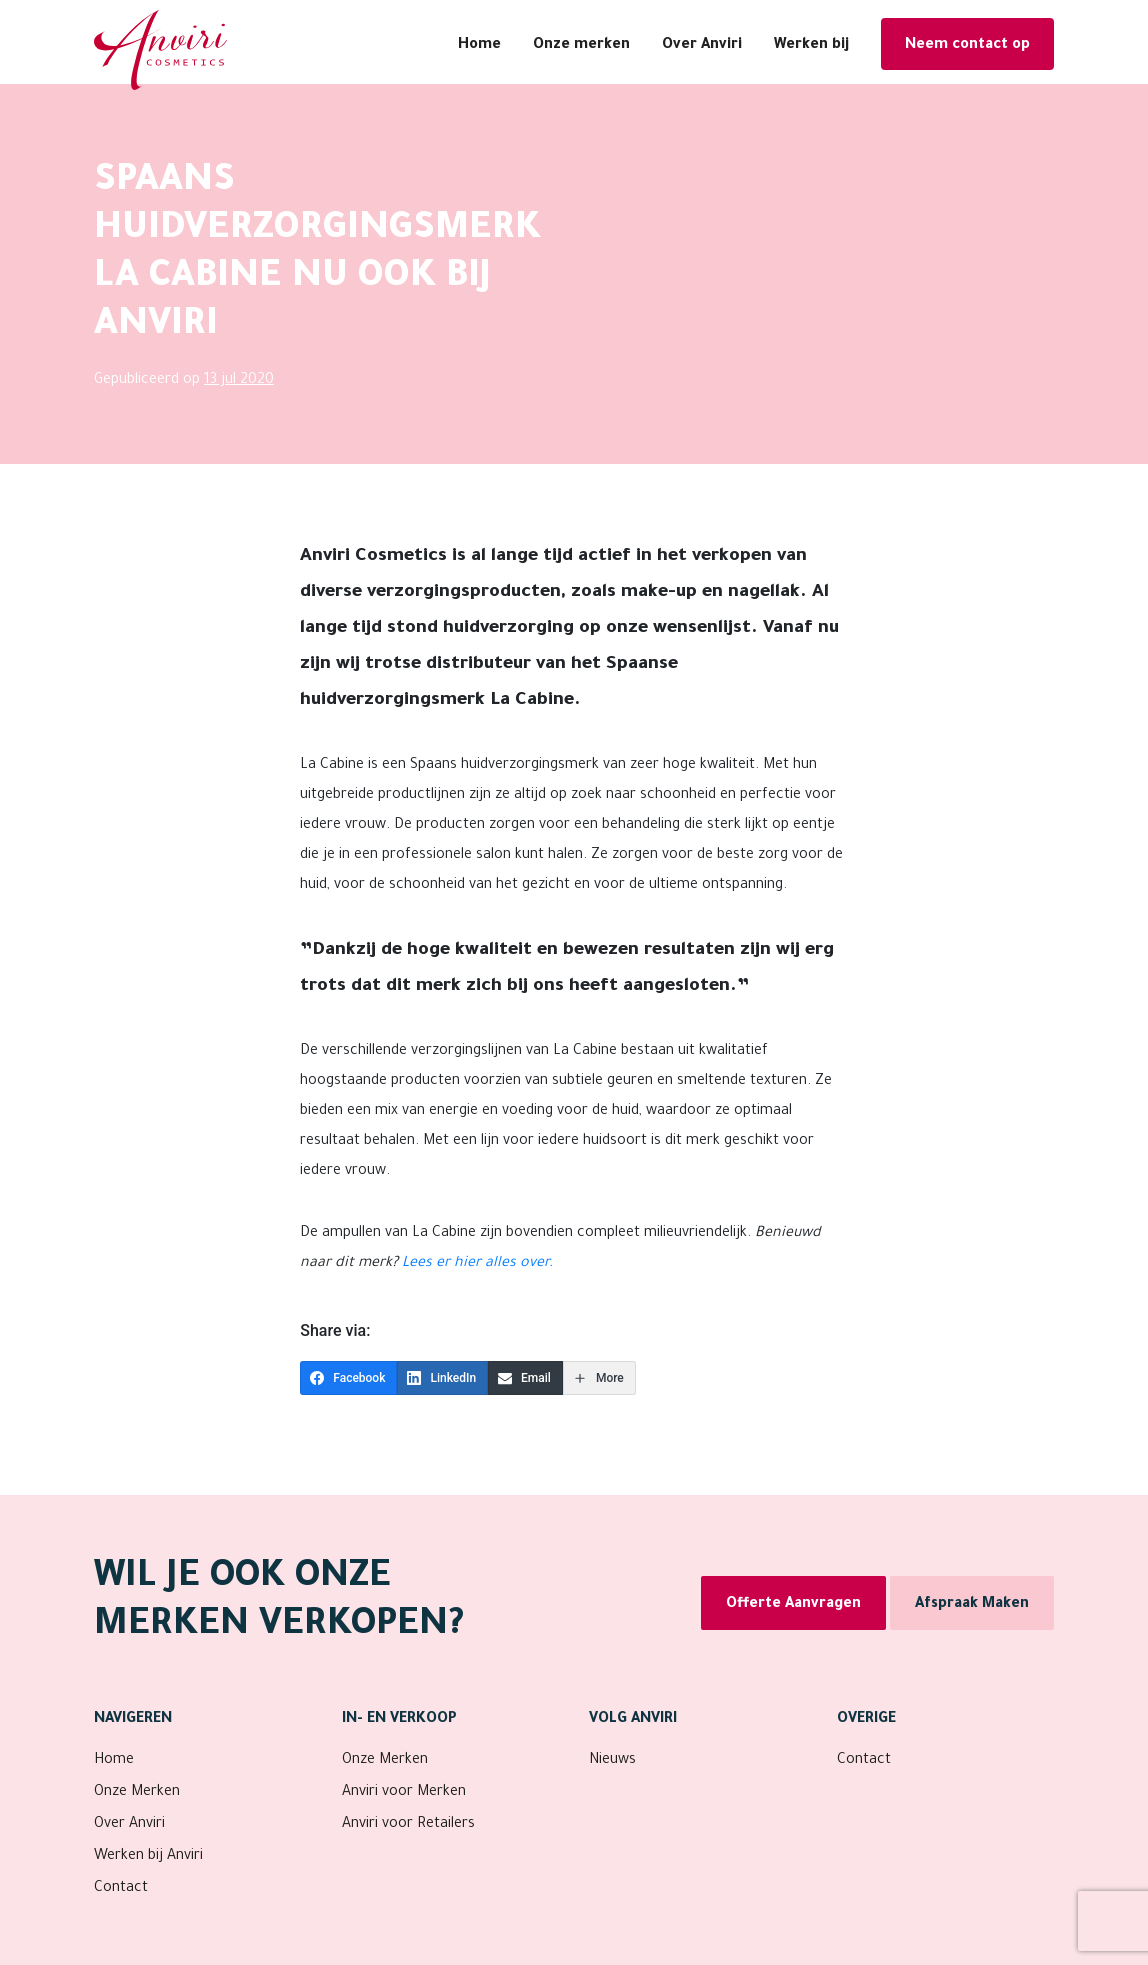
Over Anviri (702, 46)
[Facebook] (348, 1378)
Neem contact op (967, 46)
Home (479, 46)
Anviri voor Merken (404, 1793)
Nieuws (612, 1761)
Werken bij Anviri (148, 1857)
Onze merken (581, 46)
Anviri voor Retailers (408, 1825)
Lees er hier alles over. (477, 1264)
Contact (121, 1889)
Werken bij (811, 46)
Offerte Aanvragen (793, 1605)
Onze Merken (137, 1793)
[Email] (525, 1378)
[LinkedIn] (442, 1378)
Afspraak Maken (972, 1605)
